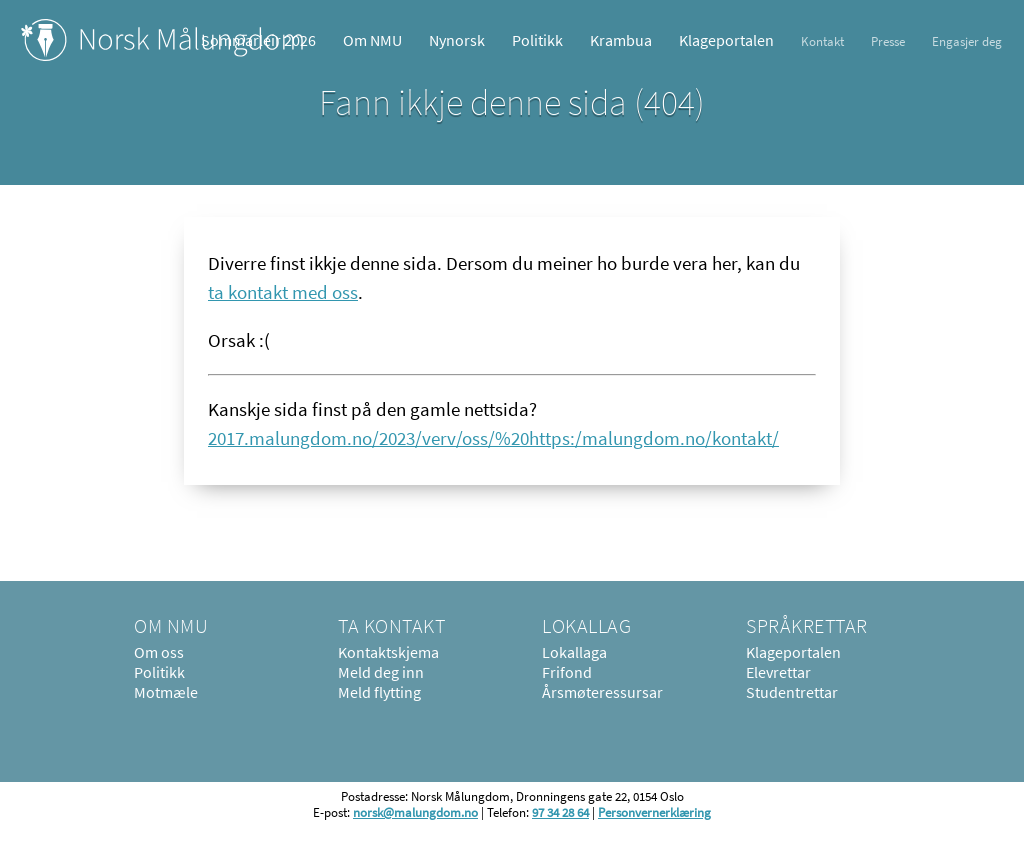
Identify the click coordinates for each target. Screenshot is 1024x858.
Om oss (159, 652)
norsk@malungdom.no (415, 812)
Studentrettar (792, 692)
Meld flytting (379, 692)
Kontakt (822, 41)
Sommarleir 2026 (258, 40)
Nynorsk (457, 40)
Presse (888, 41)
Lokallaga (574, 652)
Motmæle (166, 692)
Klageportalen (726, 40)
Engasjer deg (967, 41)
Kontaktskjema (388, 652)
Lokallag (586, 625)
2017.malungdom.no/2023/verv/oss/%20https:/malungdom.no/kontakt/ (493, 438)
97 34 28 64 (560, 812)
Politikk (537, 40)
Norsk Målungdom (162, 40)
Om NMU (372, 40)
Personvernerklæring (654, 812)
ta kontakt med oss (283, 292)
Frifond (567, 672)
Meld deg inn (381, 672)
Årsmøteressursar (602, 692)
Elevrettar (778, 672)
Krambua (621, 40)
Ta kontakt (391, 625)
